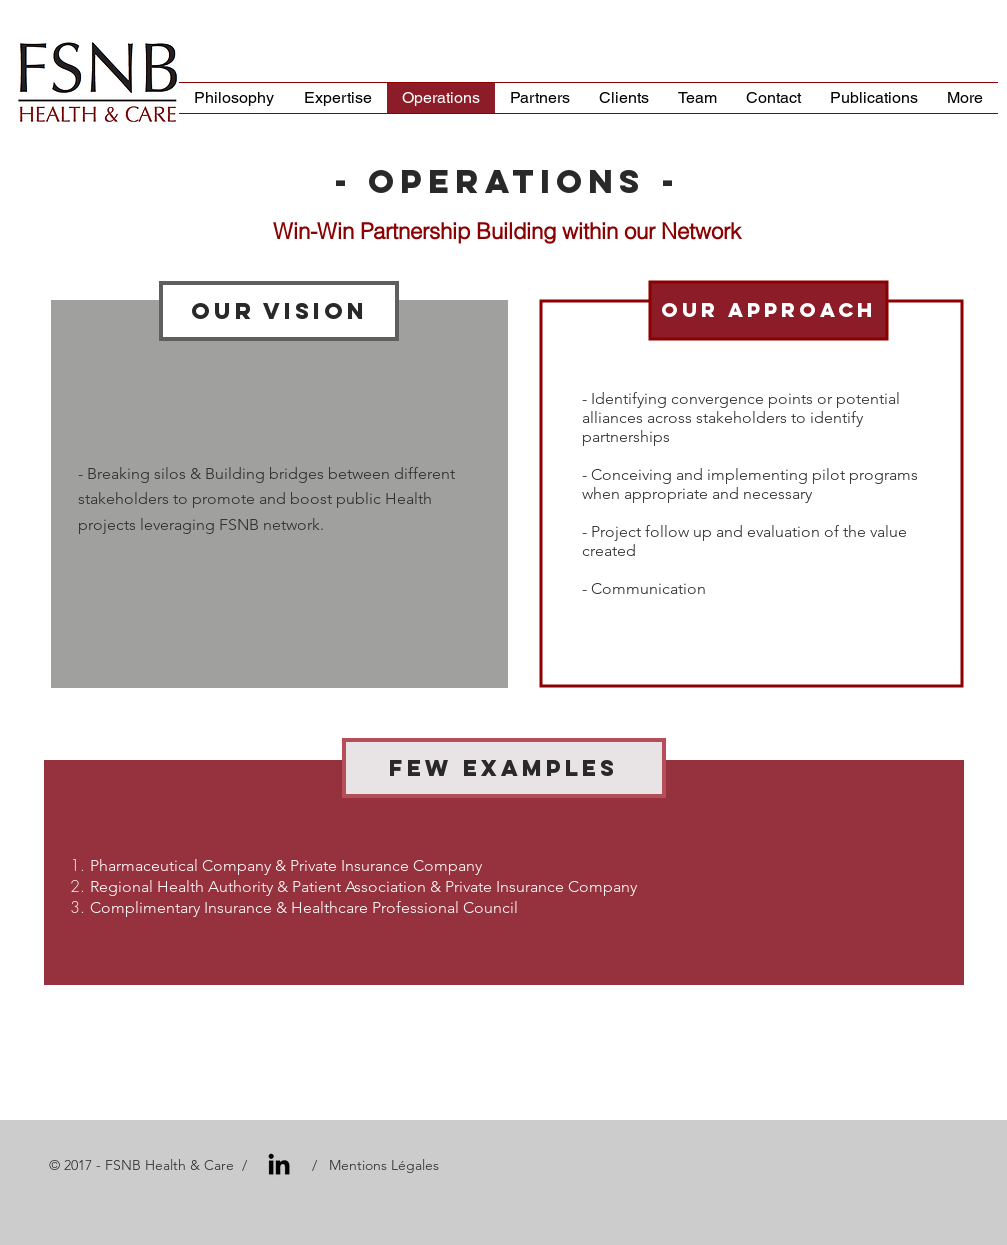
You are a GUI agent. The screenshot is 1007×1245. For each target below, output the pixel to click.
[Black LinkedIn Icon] (279, 1164)
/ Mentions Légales (373, 1165)
